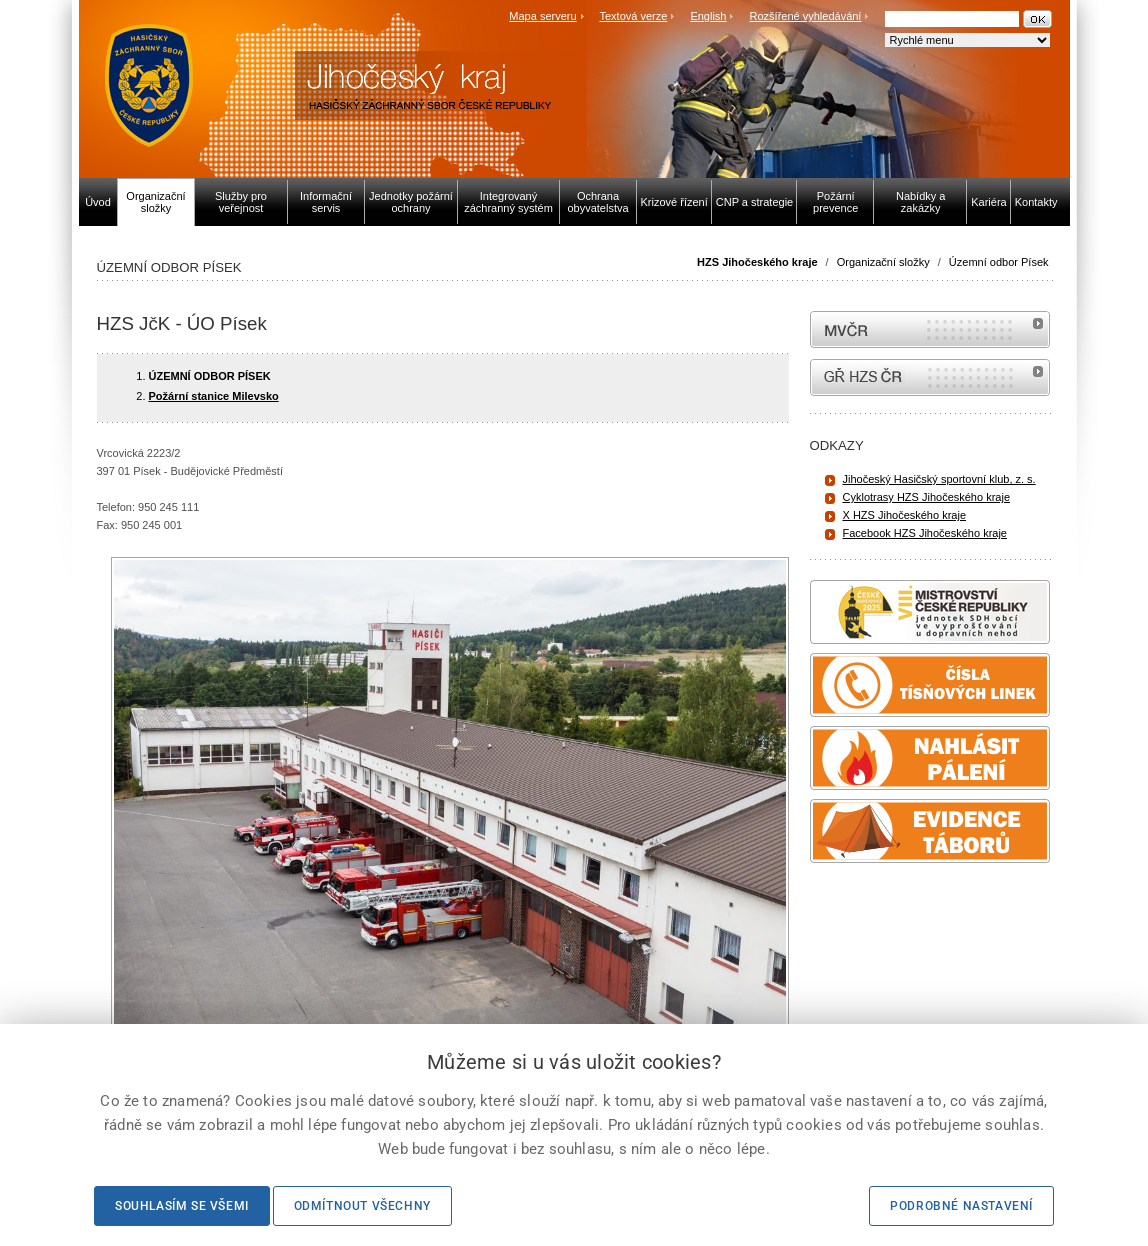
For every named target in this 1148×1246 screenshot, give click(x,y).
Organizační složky (883, 262)
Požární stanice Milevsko (214, 396)
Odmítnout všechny (362, 1206)
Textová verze (633, 16)
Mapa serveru (542, 16)
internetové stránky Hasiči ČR (930, 377)
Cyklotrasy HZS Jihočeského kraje (927, 497)
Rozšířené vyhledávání (806, 16)
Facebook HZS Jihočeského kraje (925, 533)
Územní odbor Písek (999, 262)
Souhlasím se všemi (182, 1206)
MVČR (930, 329)
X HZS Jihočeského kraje (905, 515)
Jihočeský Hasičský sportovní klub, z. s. (939, 479)
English (708, 16)
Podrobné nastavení (961, 1206)
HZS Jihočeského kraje (757, 262)
